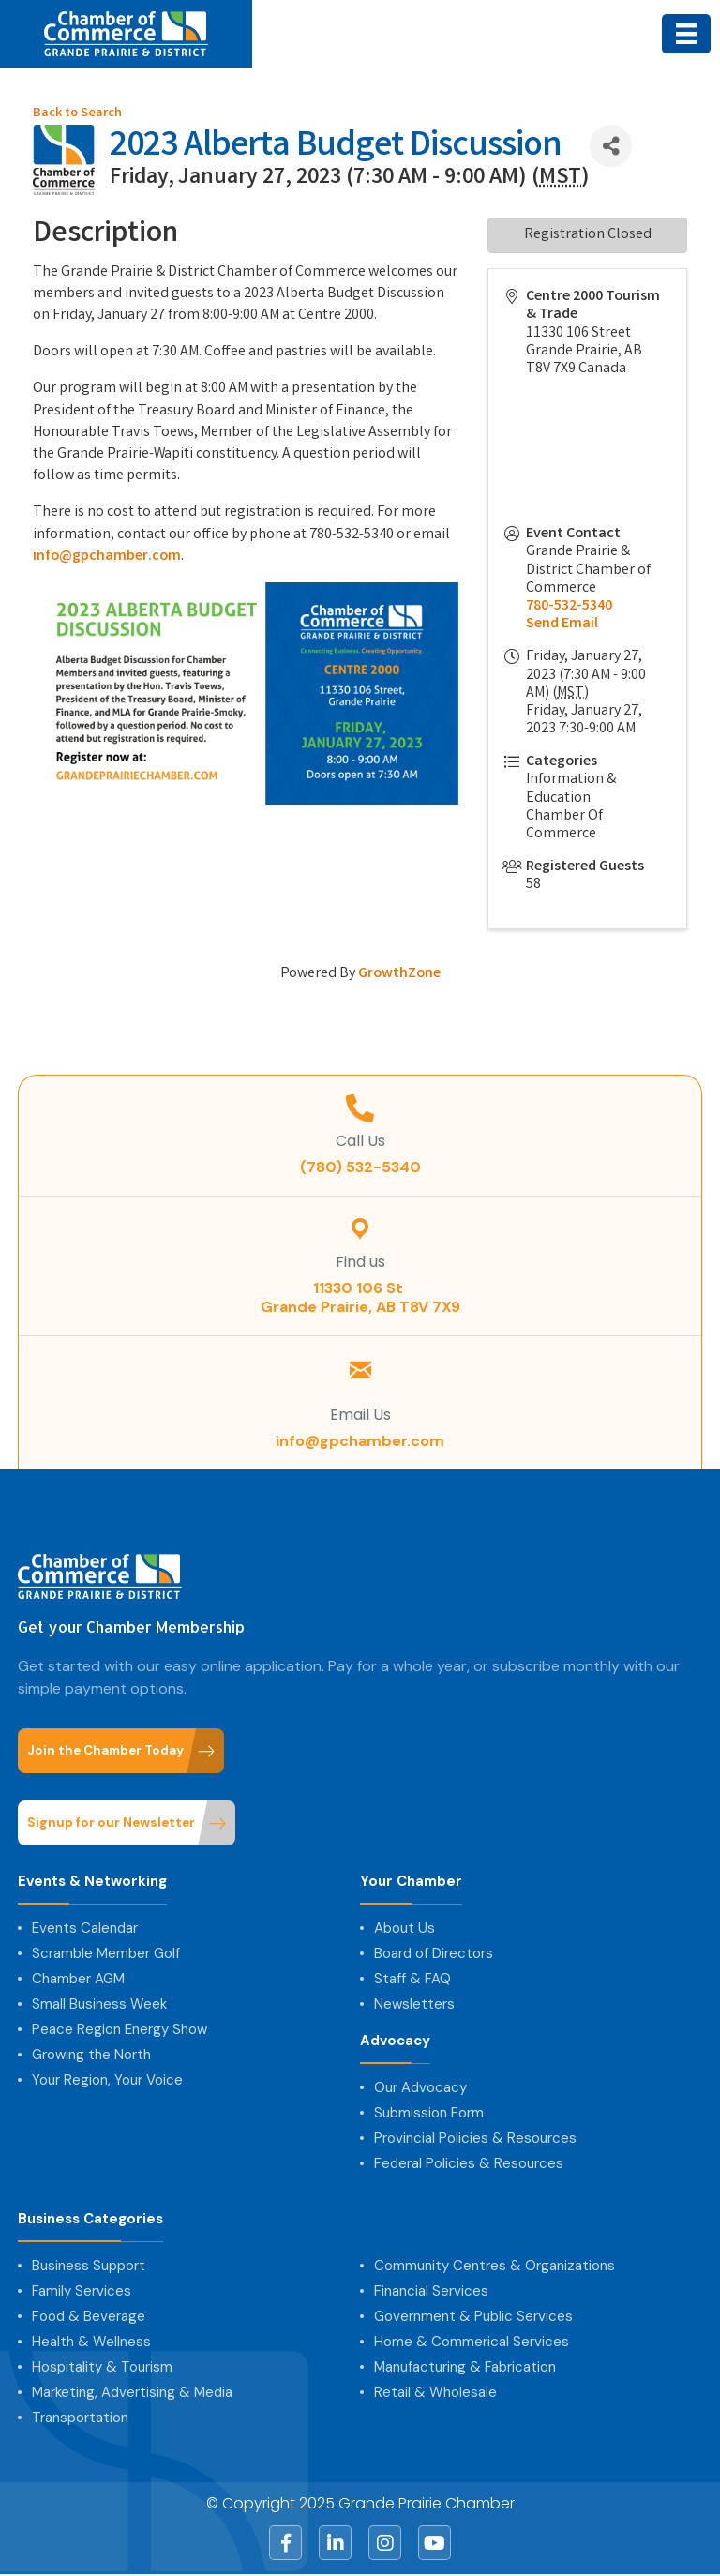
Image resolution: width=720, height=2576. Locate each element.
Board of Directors (433, 1953)
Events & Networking (92, 1882)
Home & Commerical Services (471, 2341)
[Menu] (686, 33)
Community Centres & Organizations (494, 2265)
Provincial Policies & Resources (475, 2138)
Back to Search (77, 114)
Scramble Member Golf (106, 1953)
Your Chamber (411, 1882)
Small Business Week (99, 2004)
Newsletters (414, 2004)
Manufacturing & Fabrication (465, 2366)
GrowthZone (399, 974)
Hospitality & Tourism (102, 2366)
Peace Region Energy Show (119, 2029)
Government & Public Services (473, 2316)
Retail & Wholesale (435, 2392)
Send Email (562, 624)
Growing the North (91, 2054)
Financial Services (431, 2290)
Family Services (81, 2290)
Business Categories (90, 2219)
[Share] (611, 146)
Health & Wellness (91, 2341)
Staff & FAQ (412, 1978)
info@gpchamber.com (107, 556)
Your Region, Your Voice (107, 2079)
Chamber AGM (78, 1978)
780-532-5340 (569, 606)
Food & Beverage (88, 2316)
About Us (404, 1928)
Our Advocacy (420, 2087)
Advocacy (395, 2041)
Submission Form (429, 2112)
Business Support (88, 2265)
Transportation (80, 2417)
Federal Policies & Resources (468, 2163)
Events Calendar (85, 1928)
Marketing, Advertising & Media (132, 2392)
